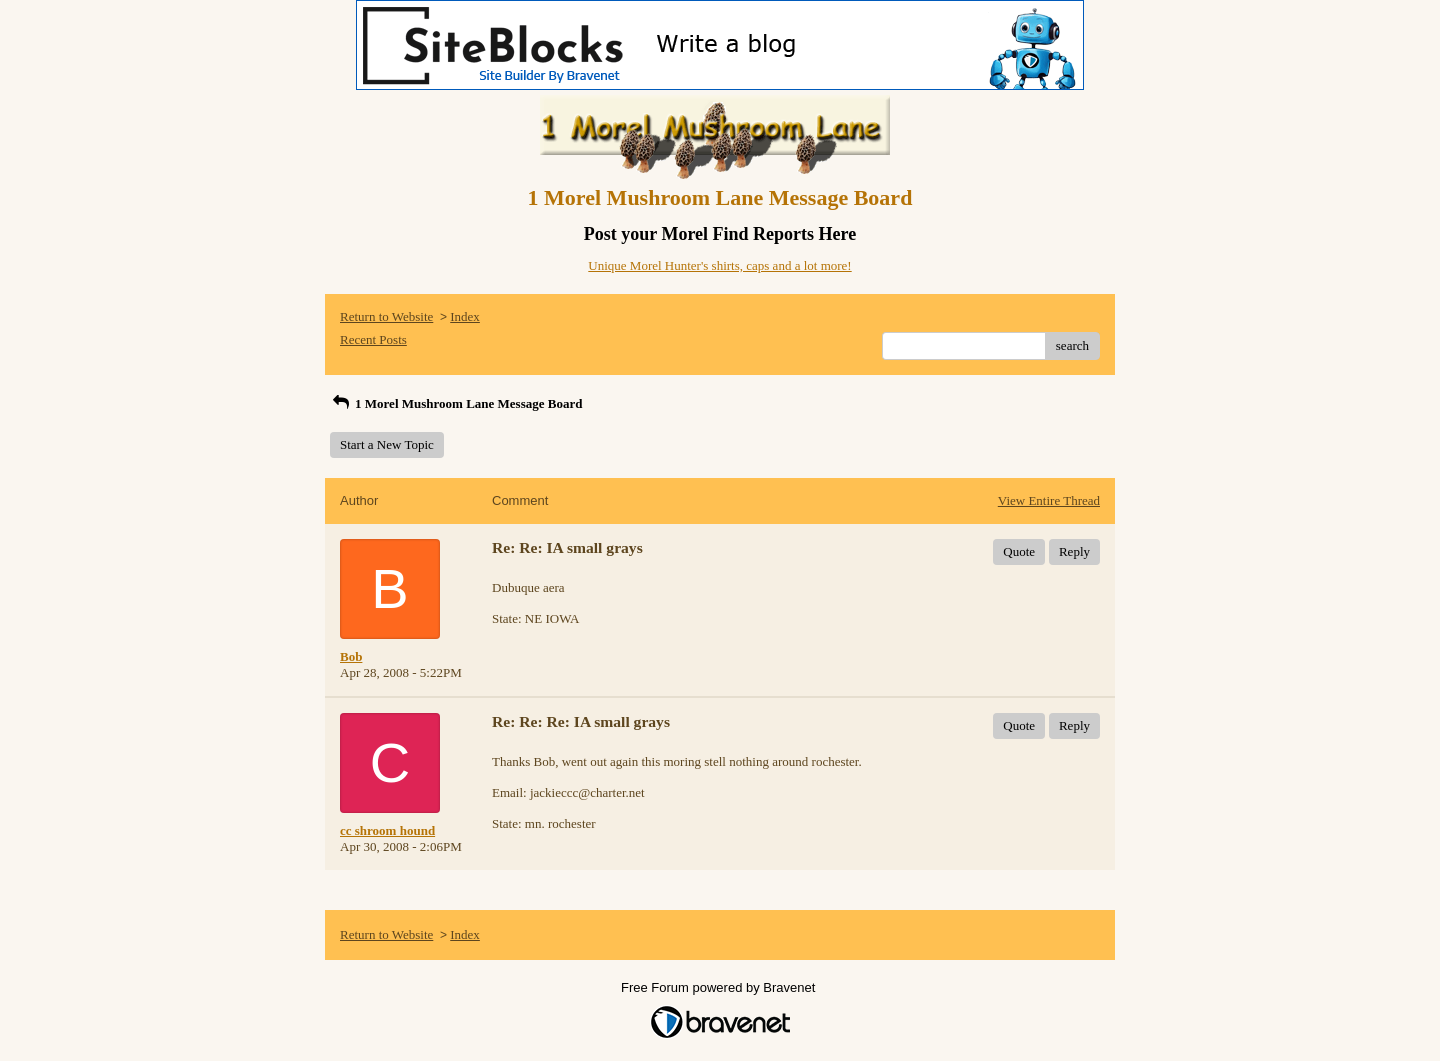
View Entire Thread (1049, 500)
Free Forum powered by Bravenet (720, 987)
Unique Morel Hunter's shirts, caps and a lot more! (719, 265)
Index (465, 316)
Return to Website (386, 316)
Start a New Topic (387, 444)
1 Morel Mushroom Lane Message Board (456, 403)
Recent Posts (373, 339)
